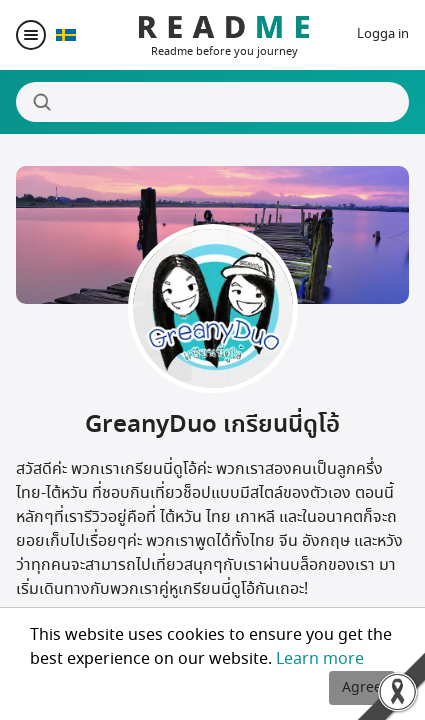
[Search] (212, 102)
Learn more (320, 659)
